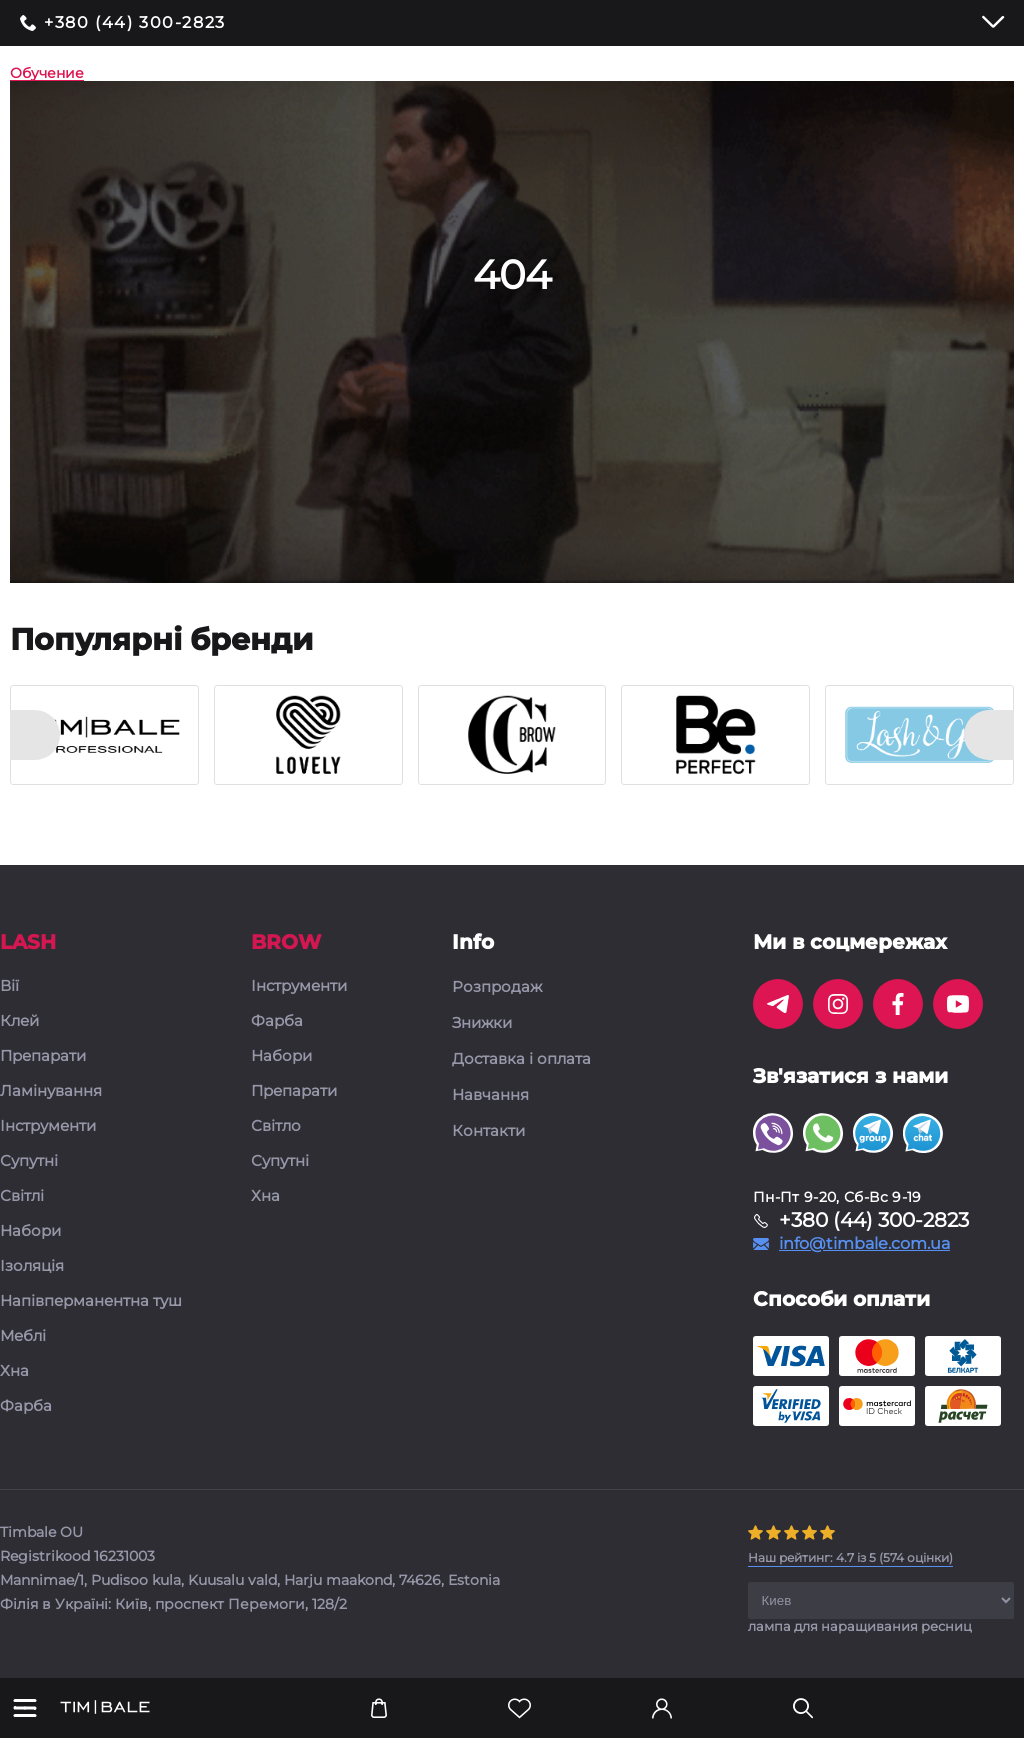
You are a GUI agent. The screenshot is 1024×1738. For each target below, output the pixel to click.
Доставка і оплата (521, 1059)
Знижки (482, 1023)
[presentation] (35, 735)
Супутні (29, 1161)
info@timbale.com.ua (864, 1244)
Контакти (488, 1131)
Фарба (26, 1406)
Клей (19, 1021)
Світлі (22, 1196)
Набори (30, 1231)
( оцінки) (850, 1557)
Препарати (43, 1056)
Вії (9, 986)
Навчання (490, 1095)
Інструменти (48, 1126)
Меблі (23, 1336)
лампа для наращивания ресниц (860, 1626)
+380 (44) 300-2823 (135, 23)
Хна (14, 1371)
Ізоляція (32, 1266)
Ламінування (51, 1091)
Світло (276, 1126)
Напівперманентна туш (91, 1301)
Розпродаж (497, 987)
